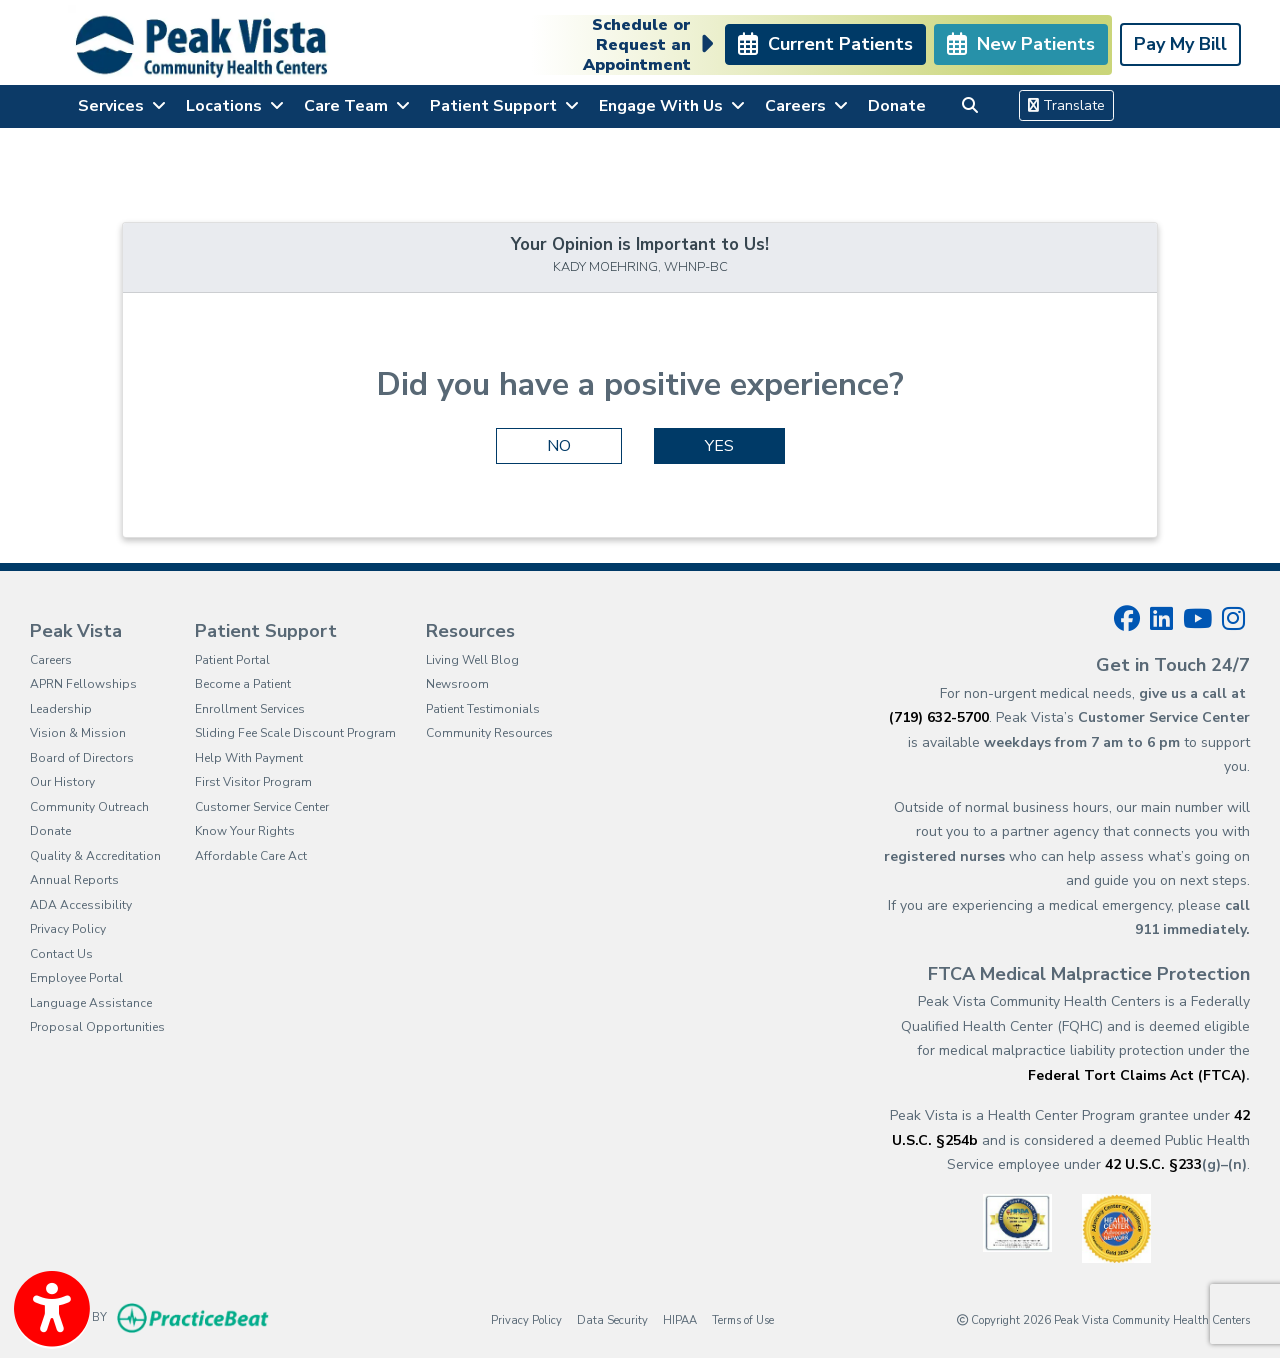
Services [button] (122, 106)
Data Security (612, 1319)
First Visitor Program (253, 782)
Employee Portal (76, 978)
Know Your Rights (245, 831)
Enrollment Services (250, 709)
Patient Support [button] (504, 106)
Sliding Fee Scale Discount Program (295, 733)
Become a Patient (243, 684)
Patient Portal (232, 660)
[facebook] (1127, 619)
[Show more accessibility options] (52, 1311)
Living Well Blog (472, 660)
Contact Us (61, 954)
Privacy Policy (68, 929)
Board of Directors (82, 758)
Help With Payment (249, 758)
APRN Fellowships (83, 684)
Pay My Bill (1180, 44)
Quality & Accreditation (95, 856)
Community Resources (489, 733)
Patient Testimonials (483, 709)
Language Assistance (91, 1003)
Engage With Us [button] (672, 106)
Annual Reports (74, 880)
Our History (62, 782)
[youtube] (1197, 619)
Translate (1066, 105)
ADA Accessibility (81, 905)
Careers (51, 660)
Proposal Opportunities (97, 1027)
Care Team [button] (357, 106)
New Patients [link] (1021, 44)
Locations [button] (235, 106)
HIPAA (680, 1319)
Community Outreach (89, 807)
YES (719, 446)
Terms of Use (743, 1319)
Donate (897, 106)
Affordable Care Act (251, 856)
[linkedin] (1161, 619)
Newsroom (457, 684)
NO (559, 446)
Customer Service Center (262, 807)
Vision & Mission (78, 733)
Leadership (61, 709)
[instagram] (1233, 619)
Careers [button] (806, 106)
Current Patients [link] (825, 44)
